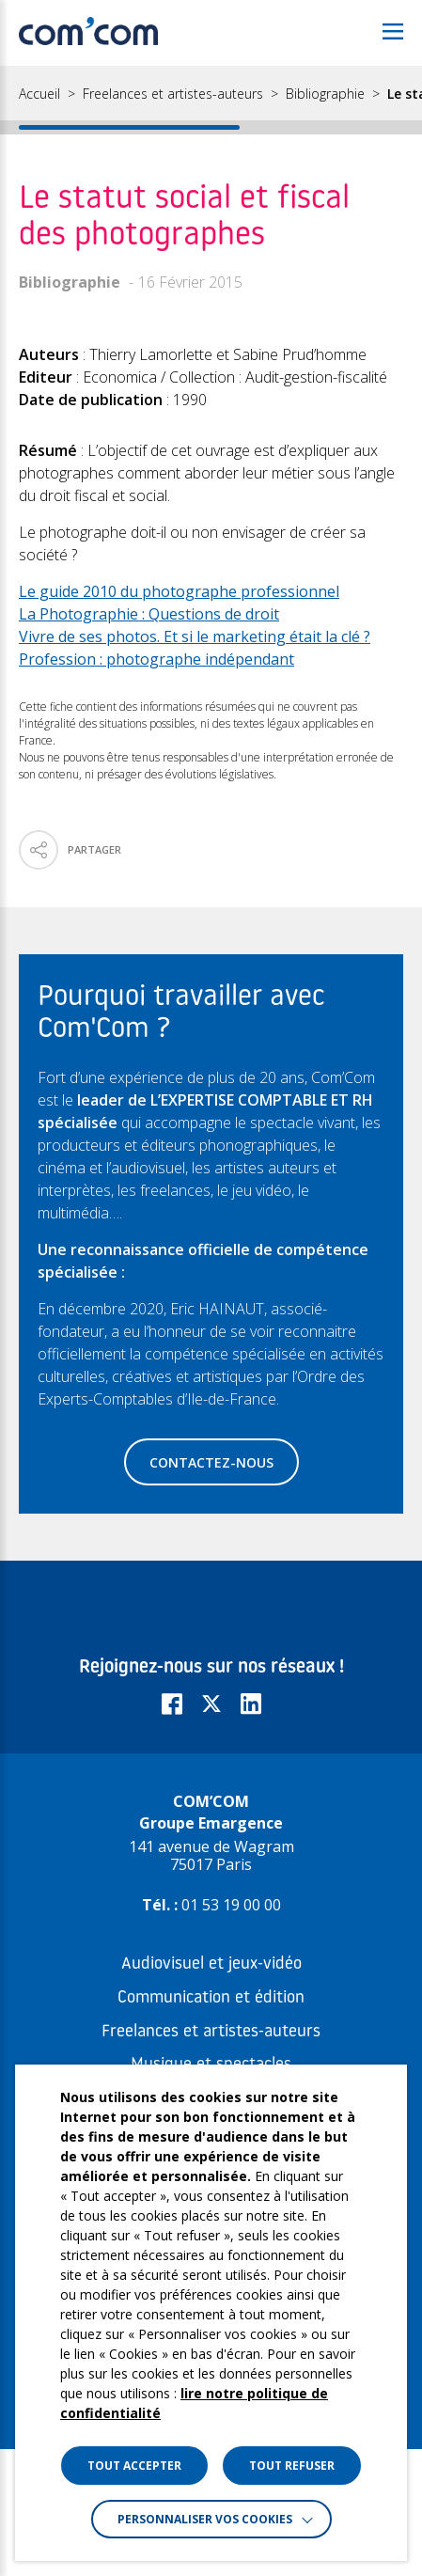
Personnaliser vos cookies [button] (204, 2519)
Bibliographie (325, 94)
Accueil (39, 94)
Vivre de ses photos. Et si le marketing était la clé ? (194, 636)
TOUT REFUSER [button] (292, 2466)
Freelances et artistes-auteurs (173, 94)
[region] (211, 100)
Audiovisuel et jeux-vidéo (211, 1964)
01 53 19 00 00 (231, 1904)
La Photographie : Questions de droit (149, 614)
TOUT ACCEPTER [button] (134, 2466)
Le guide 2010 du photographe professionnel (179, 591)
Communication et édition (211, 1998)
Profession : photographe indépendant (156, 659)
